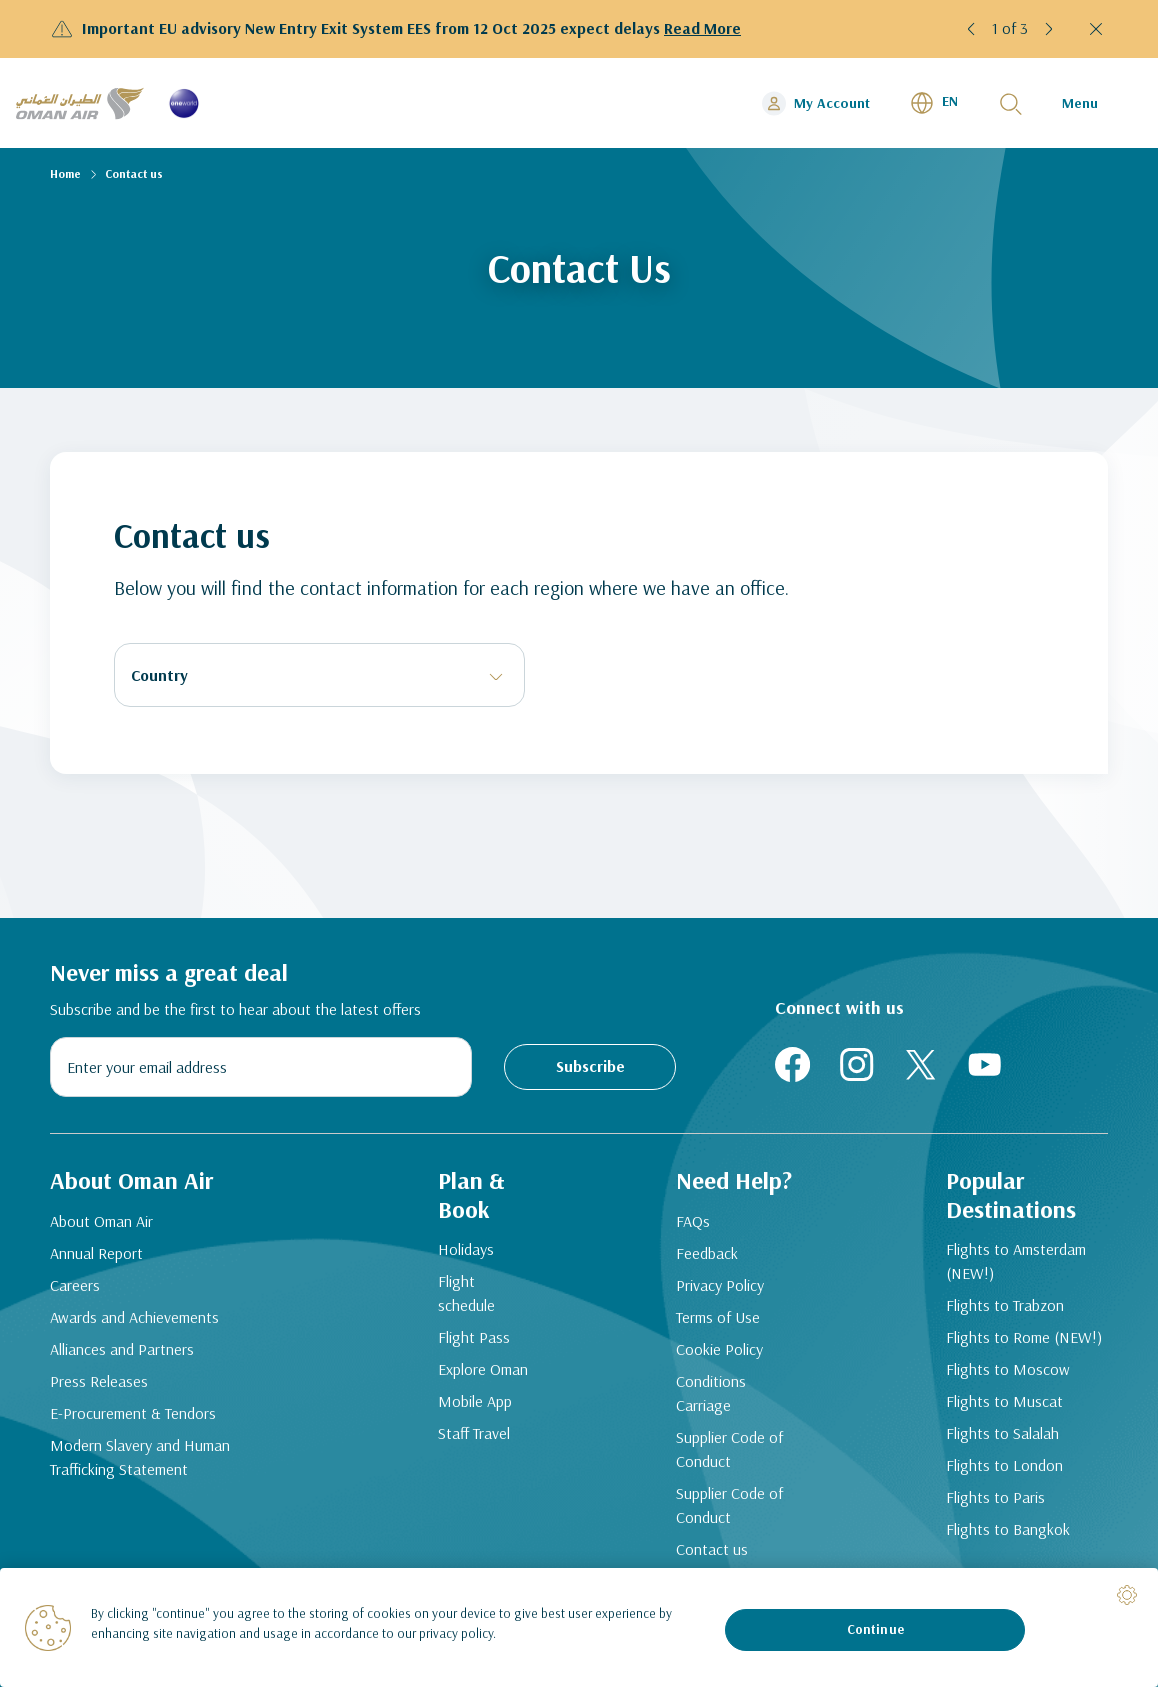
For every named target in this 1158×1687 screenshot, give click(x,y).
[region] (579, 1627)
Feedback (707, 1253)
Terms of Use (718, 1317)
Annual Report (96, 1253)
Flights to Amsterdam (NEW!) (1016, 1261)
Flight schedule (466, 1293)
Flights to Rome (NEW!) (1024, 1337)
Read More (702, 28)
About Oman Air (101, 1221)
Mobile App (475, 1401)
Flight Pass (474, 1337)
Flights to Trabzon (1005, 1305)
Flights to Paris (995, 1497)
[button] (972, 29)
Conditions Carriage (711, 1393)
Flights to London (1004, 1465)
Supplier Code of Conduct (729, 1449)
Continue (875, 1629)
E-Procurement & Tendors (133, 1413)
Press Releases (99, 1381)
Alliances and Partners (122, 1349)
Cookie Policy (719, 1349)
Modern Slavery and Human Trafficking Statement (140, 1457)
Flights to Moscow (1008, 1369)
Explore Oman (483, 1369)
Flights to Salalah (1002, 1433)
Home (65, 173)
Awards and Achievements (134, 1317)
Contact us (712, 1549)
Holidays (466, 1249)
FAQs (693, 1221)
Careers (75, 1285)
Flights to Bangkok (1008, 1529)
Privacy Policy (720, 1285)
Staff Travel (474, 1433)
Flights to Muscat (1004, 1401)
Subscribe (590, 1066)
